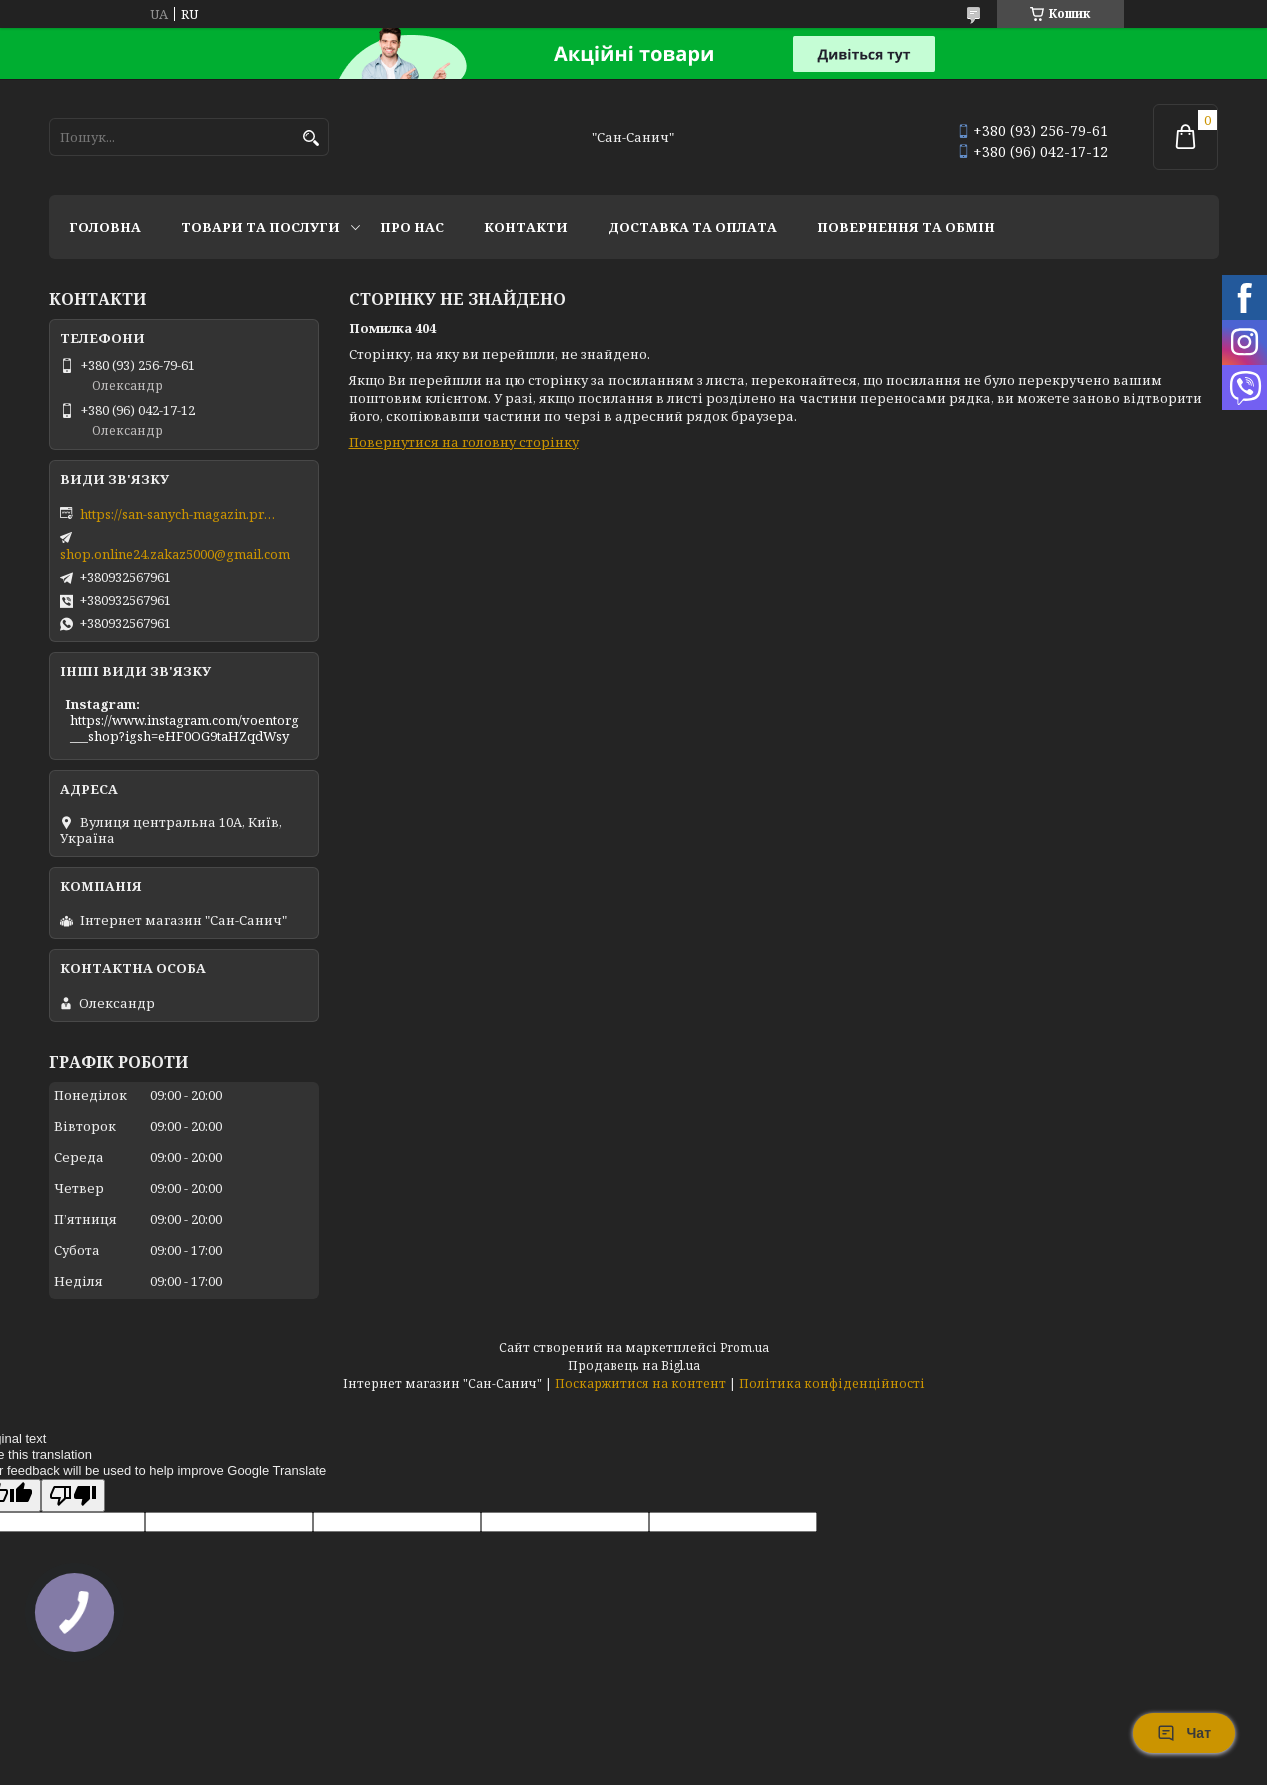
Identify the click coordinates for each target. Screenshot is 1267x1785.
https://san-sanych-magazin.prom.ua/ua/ (180, 514)
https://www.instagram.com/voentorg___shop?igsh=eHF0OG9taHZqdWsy (184, 728)
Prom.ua (744, 1347)
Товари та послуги (260, 227)
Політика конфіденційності (832, 1383)
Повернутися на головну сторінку (464, 442)
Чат (1184, 1733)
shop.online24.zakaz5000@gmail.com (175, 554)
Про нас (412, 227)
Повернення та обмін (906, 227)
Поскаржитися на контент (640, 1383)
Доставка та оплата (692, 227)
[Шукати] (311, 138)
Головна (105, 227)
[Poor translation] (73, 1495)
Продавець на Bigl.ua (634, 1365)
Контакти (526, 227)
